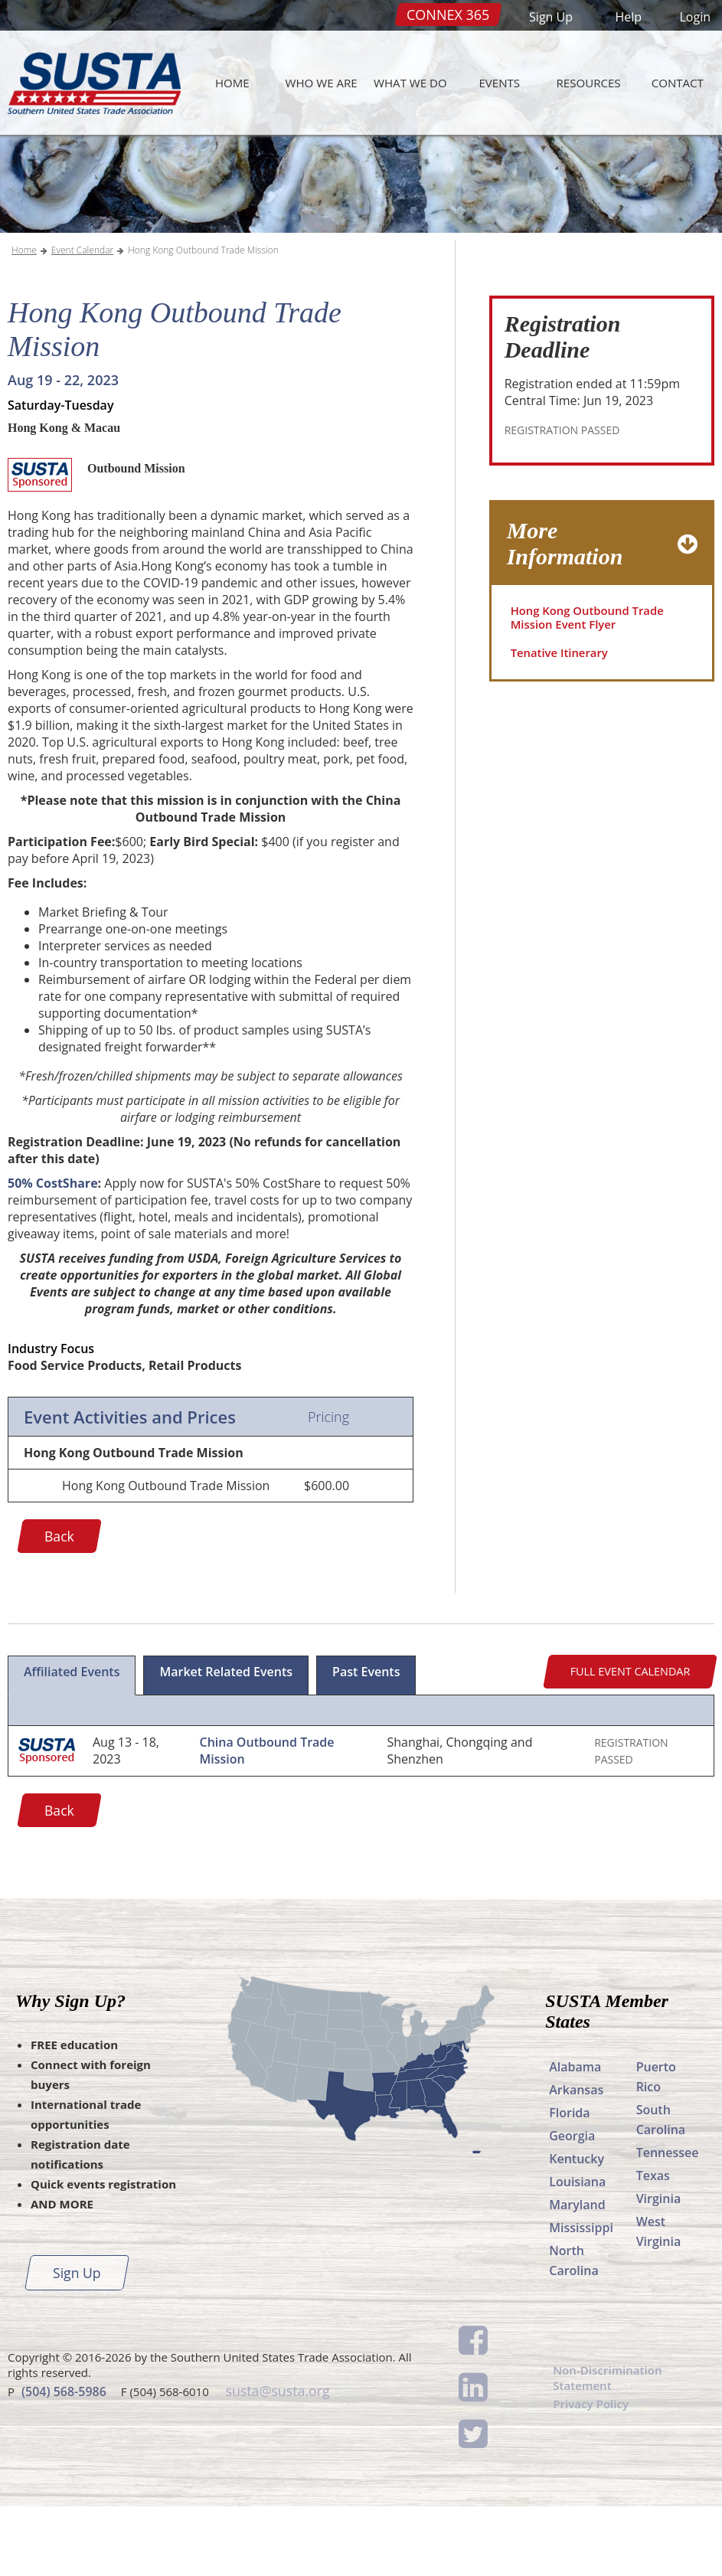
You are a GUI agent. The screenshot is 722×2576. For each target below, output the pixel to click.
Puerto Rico (656, 2146)
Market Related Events (225, 1741)
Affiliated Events (71, 1741)
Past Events (366, 1741)
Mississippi (581, 2297)
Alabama (575, 2136)
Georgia (572, 2205)
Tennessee (667, 2222)
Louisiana (577, 2251)
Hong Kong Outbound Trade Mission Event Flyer (593, 688)
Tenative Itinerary (563, 725)
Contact (678, 82)
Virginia (658, 2268)
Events (499, 82)
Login (695, 16)
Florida (569, 2182)
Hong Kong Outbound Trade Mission (203, 319)
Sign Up (551, 16)
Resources (588, 82)
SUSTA (90, 82)
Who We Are (322, 82)
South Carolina (660, 2189)
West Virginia (658, 2301)
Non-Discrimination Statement (610, 2449)
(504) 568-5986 (63, 2459)
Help (628, 16)
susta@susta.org (276, 2459)
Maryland (577, 2274)
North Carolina (573, 2330)
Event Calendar (82, 319)
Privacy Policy (593, 2477)
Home (232, 82)
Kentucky (576, 2228)
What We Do (410, 82)
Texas (653, 2245)
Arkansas (576, 2159)
